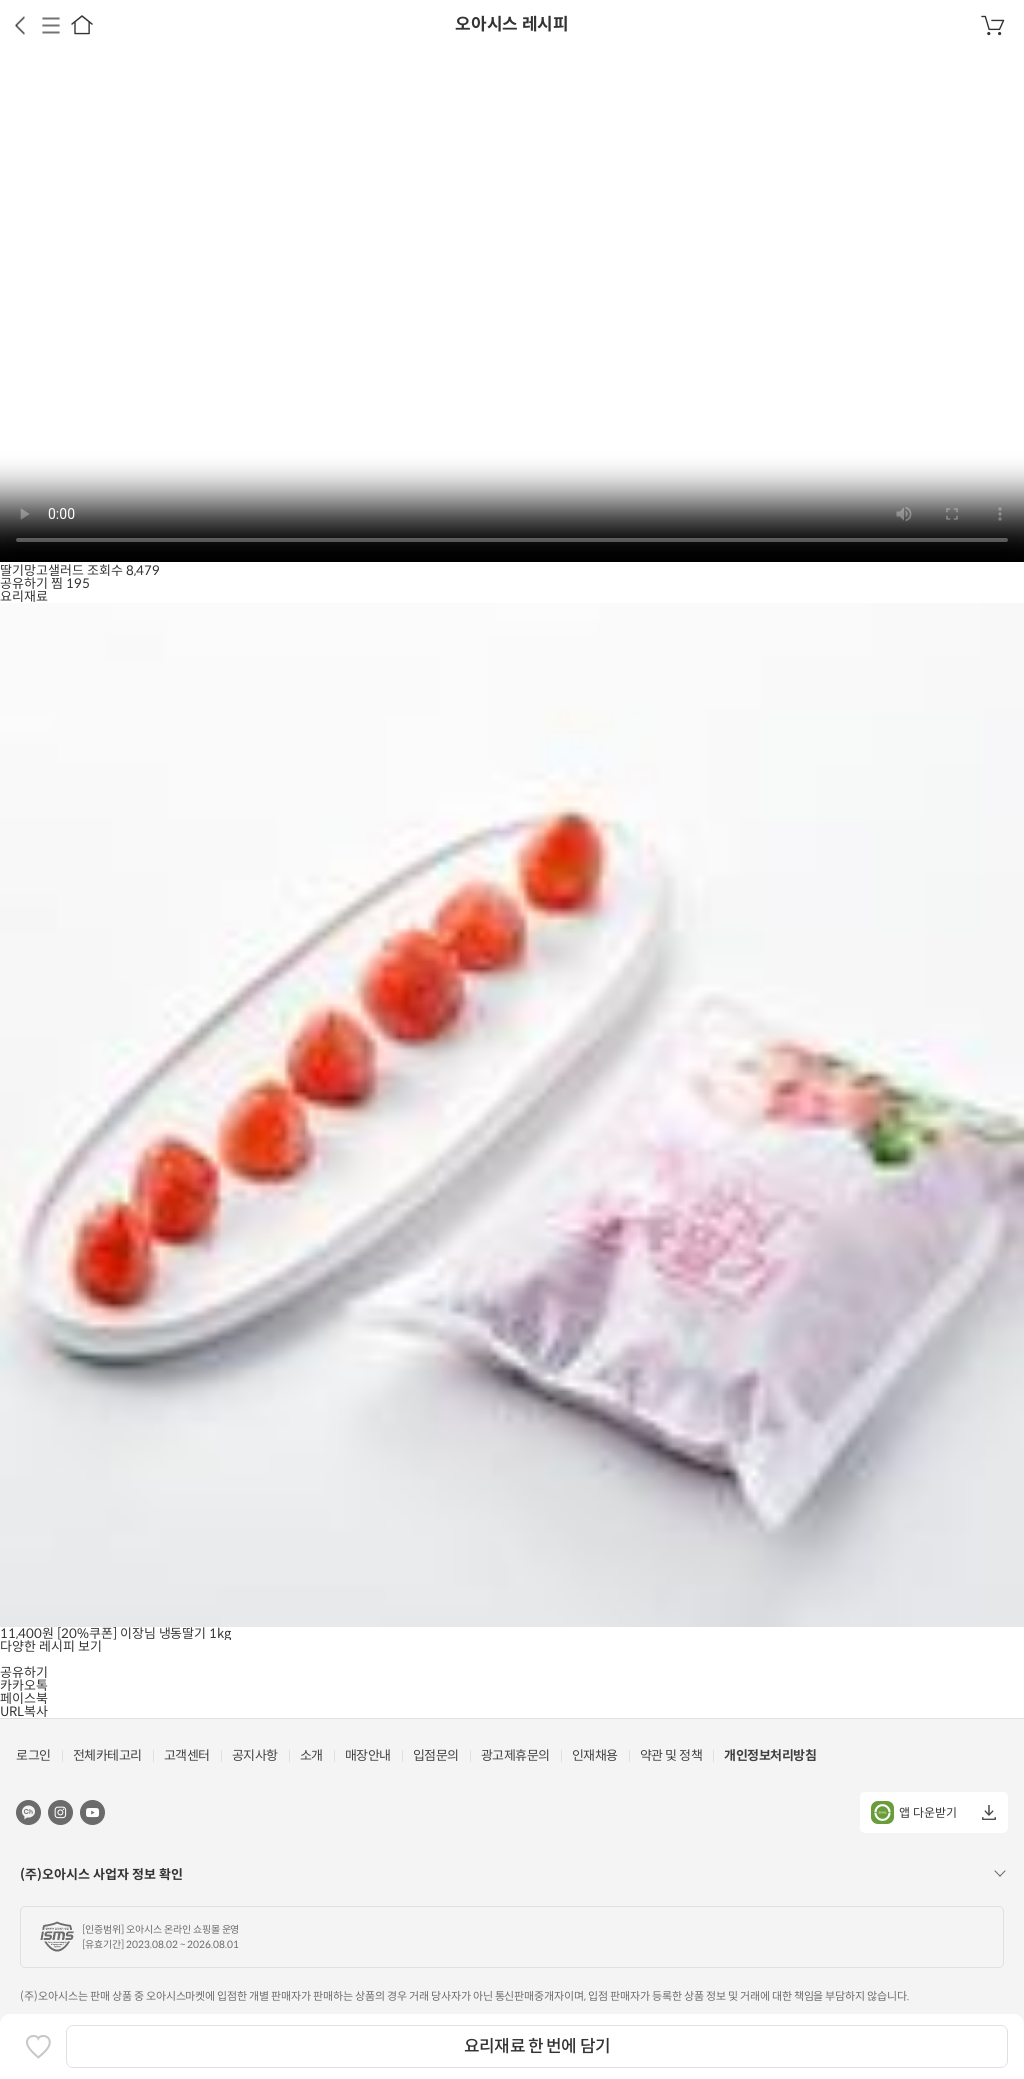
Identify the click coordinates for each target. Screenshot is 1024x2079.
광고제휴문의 (515, 1755)
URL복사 (24, 1711)
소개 (311, 1755)
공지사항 (255, 1755)
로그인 (33, 1755)
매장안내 (368, 1755)
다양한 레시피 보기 (51, 1646)
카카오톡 (24, 1685)
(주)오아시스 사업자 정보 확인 (101, 1874)
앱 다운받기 (914, 1812)
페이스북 (24, 1698)
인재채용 (595, 1755)
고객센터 (187, 1755)
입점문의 (436, 1755)
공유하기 (24, 583)
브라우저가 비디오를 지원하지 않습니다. (512, 306)
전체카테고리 (107, 1755)
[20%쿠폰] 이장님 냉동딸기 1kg (144, 1633)
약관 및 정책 (671, 1755)
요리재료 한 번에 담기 (537, 2046)
